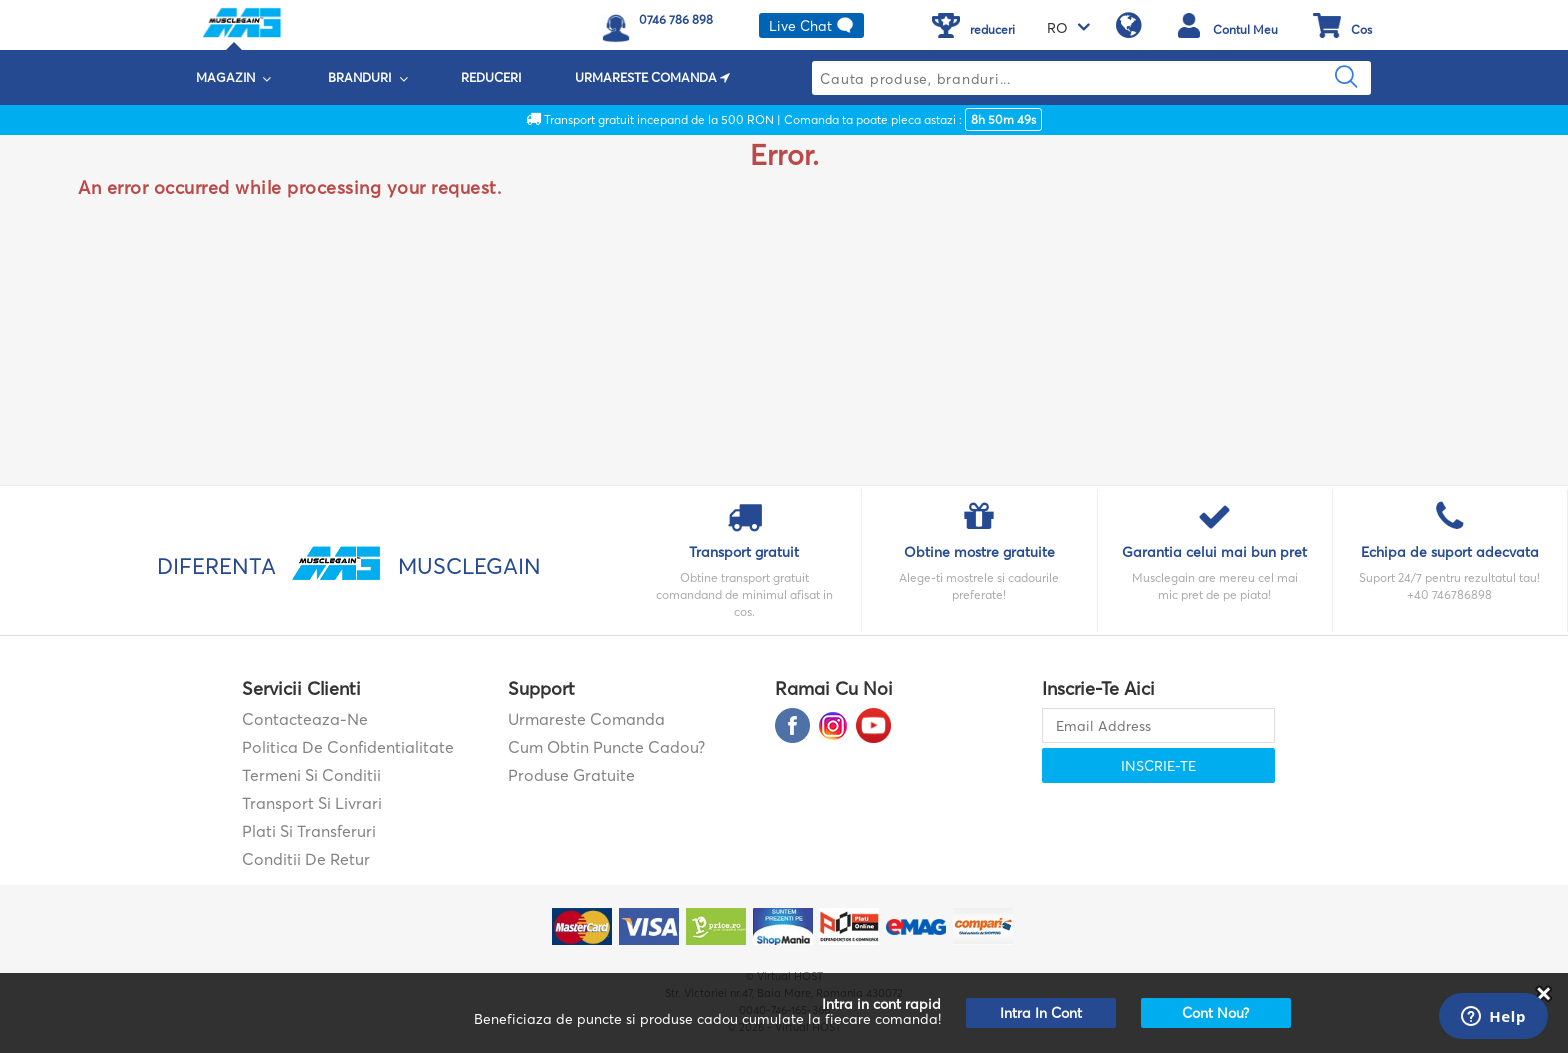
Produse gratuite (571, 775)
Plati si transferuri (309, 831)
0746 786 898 (676, 19)
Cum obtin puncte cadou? (606, 747)
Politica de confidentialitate (348, 747)
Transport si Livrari (312, 803)
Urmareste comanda (586, 719)
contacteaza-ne (305, 719)
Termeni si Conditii (311, 775)
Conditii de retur (306, 859)
